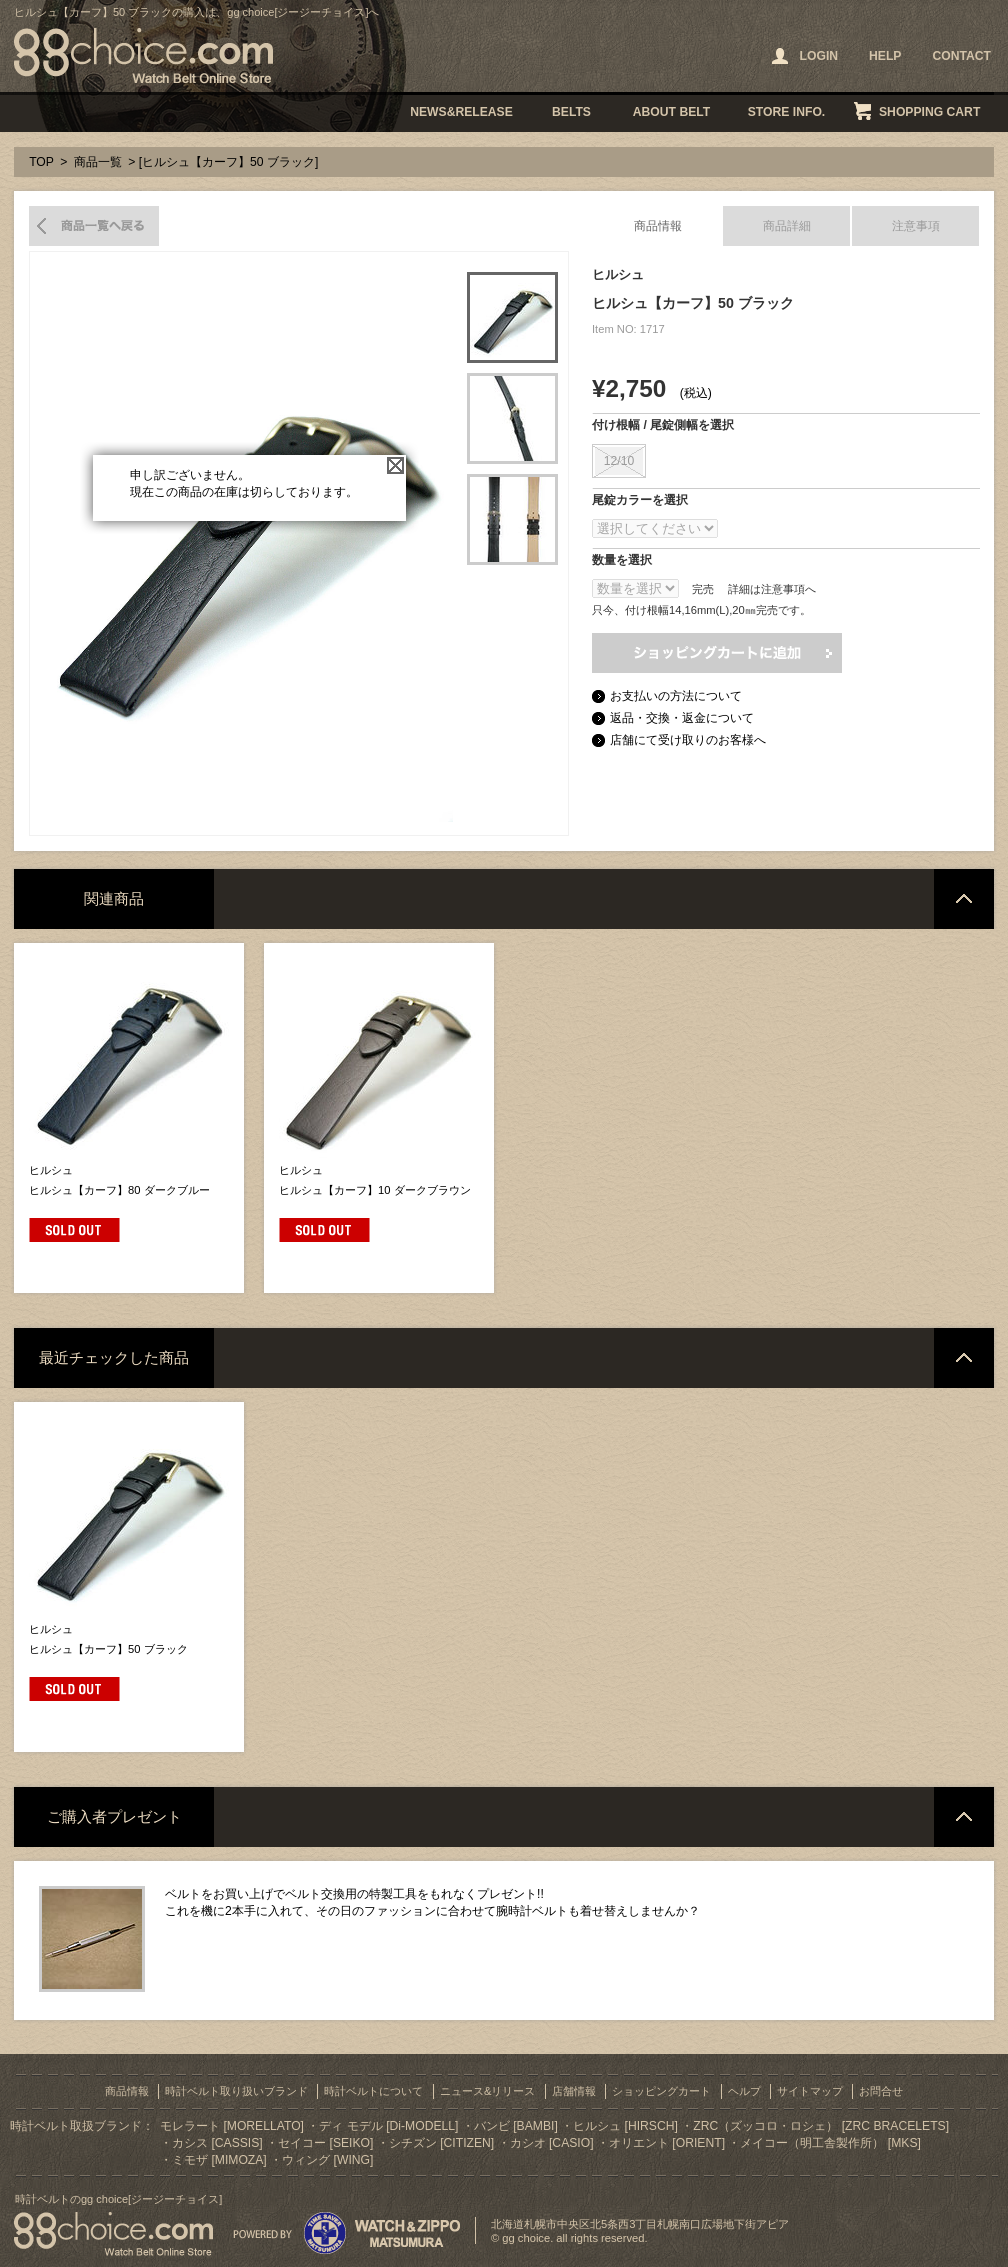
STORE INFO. (786, 112)
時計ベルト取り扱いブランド (236, 2091)
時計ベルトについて (373, 2091)
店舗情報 (574, 2091)
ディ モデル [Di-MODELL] (388, 2126)
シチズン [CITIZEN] (441, 2143)
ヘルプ (744, 2091)
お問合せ (881, 2091)
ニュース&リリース (487, 2091)
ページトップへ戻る (964, 899)
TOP (41, 162)
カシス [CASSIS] (217, 2143)
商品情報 (658, 226)
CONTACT (961, 56)
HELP (885, 56)
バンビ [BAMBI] (516, 2126)
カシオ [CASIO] (552, 2143)
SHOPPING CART (929, 112)
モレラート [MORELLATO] (232, 2126)
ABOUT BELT (671, 112)
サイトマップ (810, 2091)
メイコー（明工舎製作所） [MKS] (830, 2143)
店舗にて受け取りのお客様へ (688, 740)
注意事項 (916, 226)
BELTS (571, 112)
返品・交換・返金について (682, 718)
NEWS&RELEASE (461, 112)
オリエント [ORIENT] (667, 2143)
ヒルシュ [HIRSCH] (625, 2126)
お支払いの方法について (676, 696)
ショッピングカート (661, 2091)
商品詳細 (787, 226)
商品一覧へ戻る (94, 226)
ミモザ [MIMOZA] (219, 2160)
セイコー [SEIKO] (325, 2143)
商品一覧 (98, 162)
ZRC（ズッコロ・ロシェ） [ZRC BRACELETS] (821, 2126)
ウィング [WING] (327, 2160)
